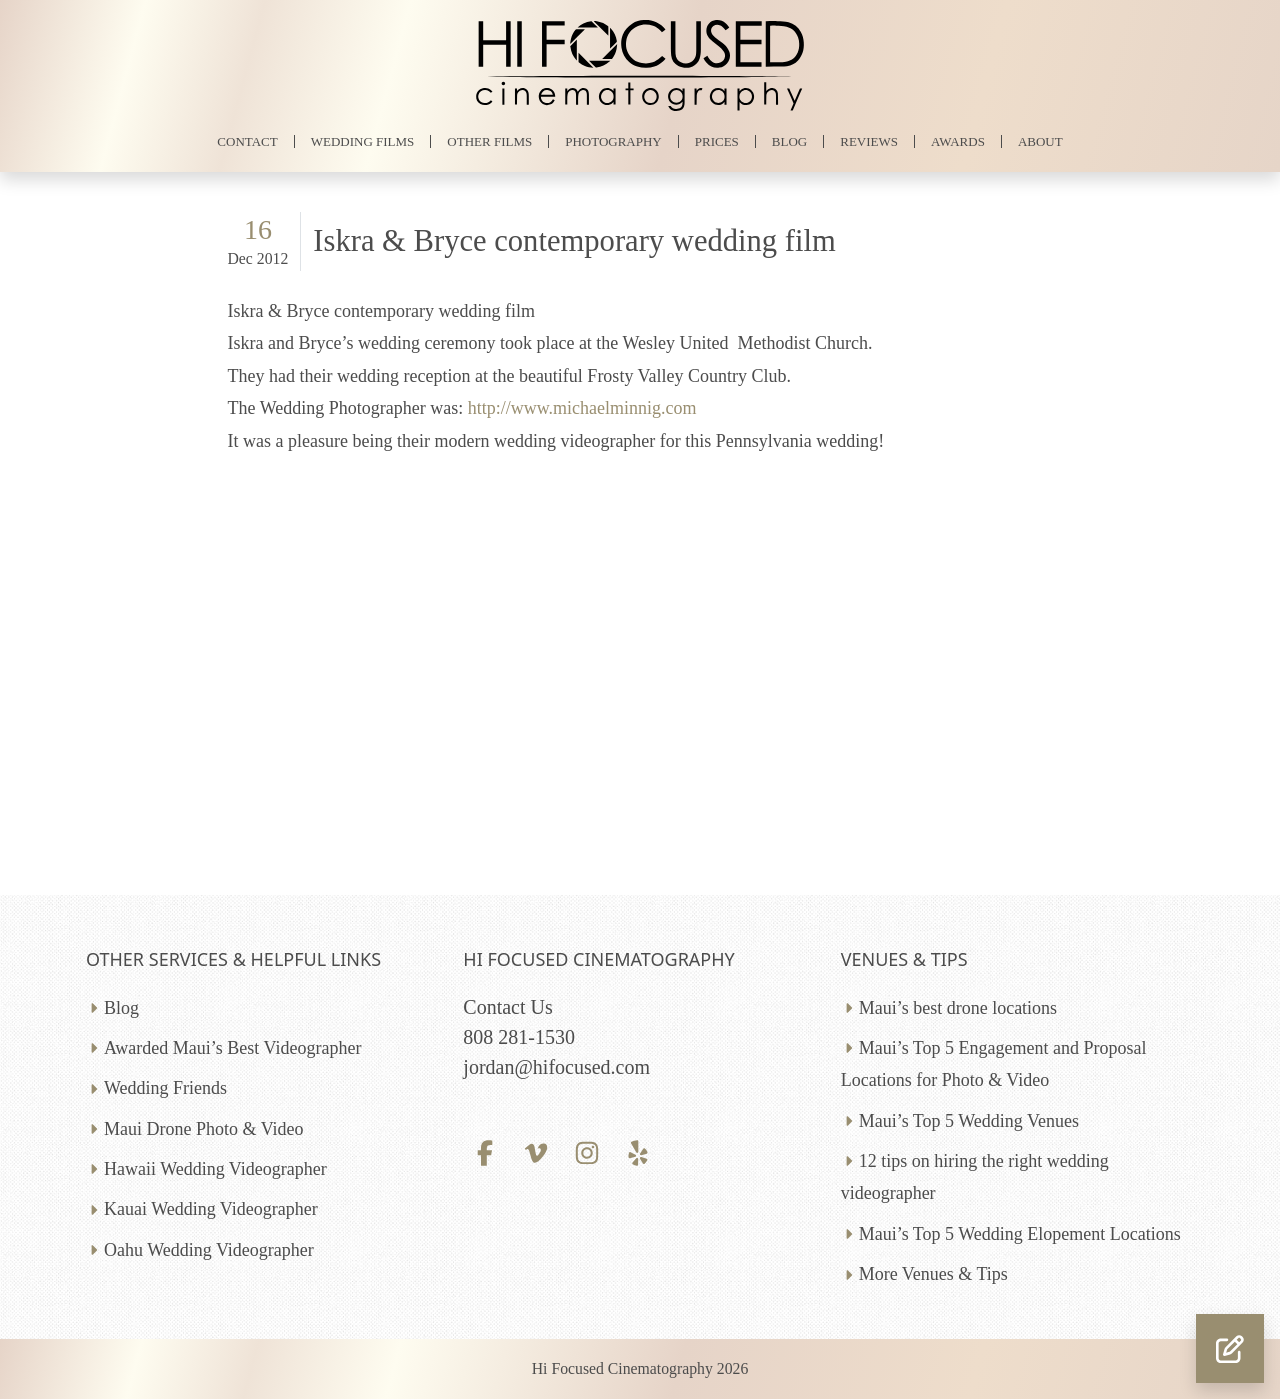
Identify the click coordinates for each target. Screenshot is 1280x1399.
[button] (1230, 1348)
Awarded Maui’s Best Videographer (232, 1048)
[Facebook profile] (484, 1151)
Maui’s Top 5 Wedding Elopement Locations (1020, 1234)
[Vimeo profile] (536, 1151)
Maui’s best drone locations (958, 1008)
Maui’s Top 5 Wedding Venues (969, 1121)
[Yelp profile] (638, 1151)
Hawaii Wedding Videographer (215, 1169)
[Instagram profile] (587, 1151)
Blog (121, 1008)
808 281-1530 (519, 1037)
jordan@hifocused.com (556, 1067)
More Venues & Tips (933, 1274)
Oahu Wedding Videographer (209, 1250)
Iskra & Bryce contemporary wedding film (574, 241)
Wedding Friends (165, 1088)
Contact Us (507, 1007)
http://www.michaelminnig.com (582, 408)
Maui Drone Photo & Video (204, 1129)
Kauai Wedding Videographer (211, 1209)
